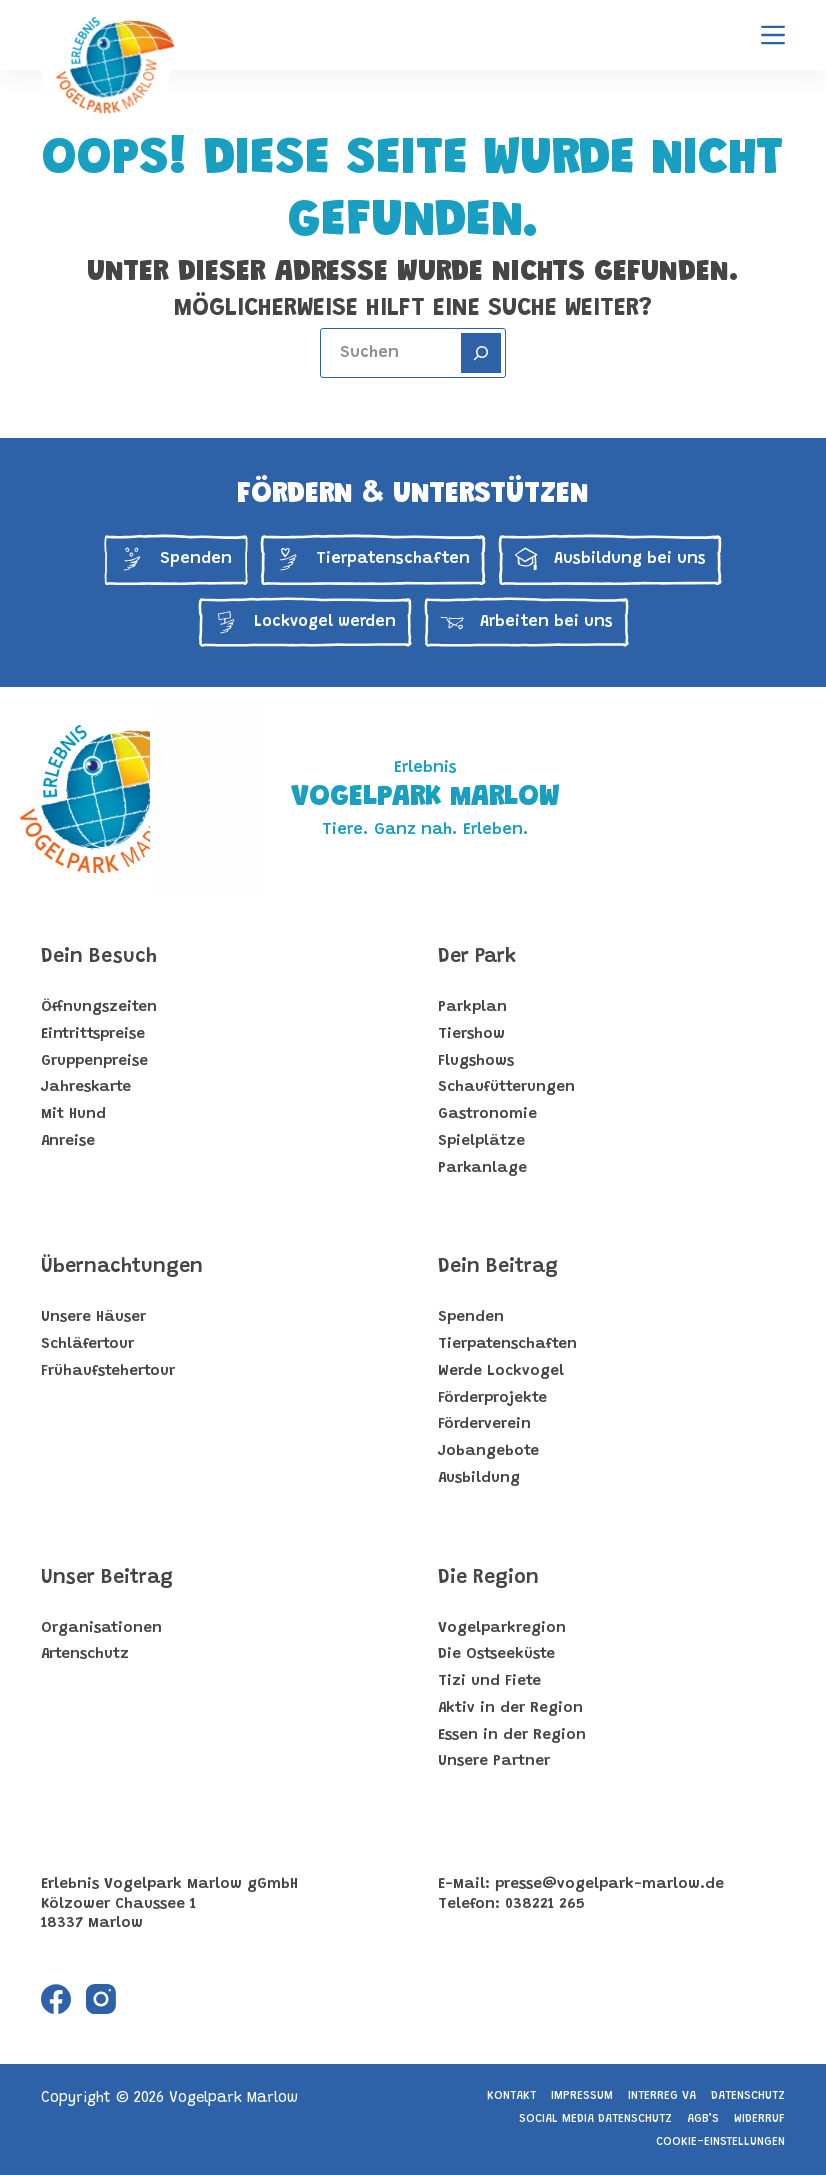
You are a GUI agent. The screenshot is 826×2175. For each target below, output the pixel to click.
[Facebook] (56, 1999)
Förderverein (484, 1424)
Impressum (582, 2096)
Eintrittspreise (93, 1034)
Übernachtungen (122, 1267)
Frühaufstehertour (108, 1371)
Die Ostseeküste (496, 1654)
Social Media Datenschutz (595, 2119)
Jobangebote (488, 1451)
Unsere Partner (494, 1761)
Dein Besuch (99, 957)
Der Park (477, 957)
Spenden (471, 1317)
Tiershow (471, 1034)
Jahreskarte (86, 1087)
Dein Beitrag (498, 1267)
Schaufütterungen (506, 1087)
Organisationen (101, 1628)
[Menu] (773, 35)
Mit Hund (73, 1114)
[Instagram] (101, 1999)
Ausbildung (479, 1478)
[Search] (481, 353)
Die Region (488, 1578)
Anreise (68, 1141)
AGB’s (703, 2119)
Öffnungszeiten (99, 1007)
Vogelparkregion (502, 1628)
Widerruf (759, 2119)
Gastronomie (487, 1114)
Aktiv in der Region (510, 1708)
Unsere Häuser (93, 1317)
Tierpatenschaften (507, 1344)
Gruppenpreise (94, 1061)
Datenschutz (748, 2096)
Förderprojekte (492, 1398)
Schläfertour (87, 1344)
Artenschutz (85, 1654)
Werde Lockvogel (501, 1371)
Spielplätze (481, 1141)
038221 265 (545, 1904)
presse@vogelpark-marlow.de (609, 1884)
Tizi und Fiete (489, 1681)
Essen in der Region (512, 1735)
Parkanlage (482, 1168)
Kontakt (511, 2096)
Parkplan (472, 1007)
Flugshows (476, 1061)
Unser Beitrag (107, 1578)
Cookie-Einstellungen (720, 2142)
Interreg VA (662, 2096)
